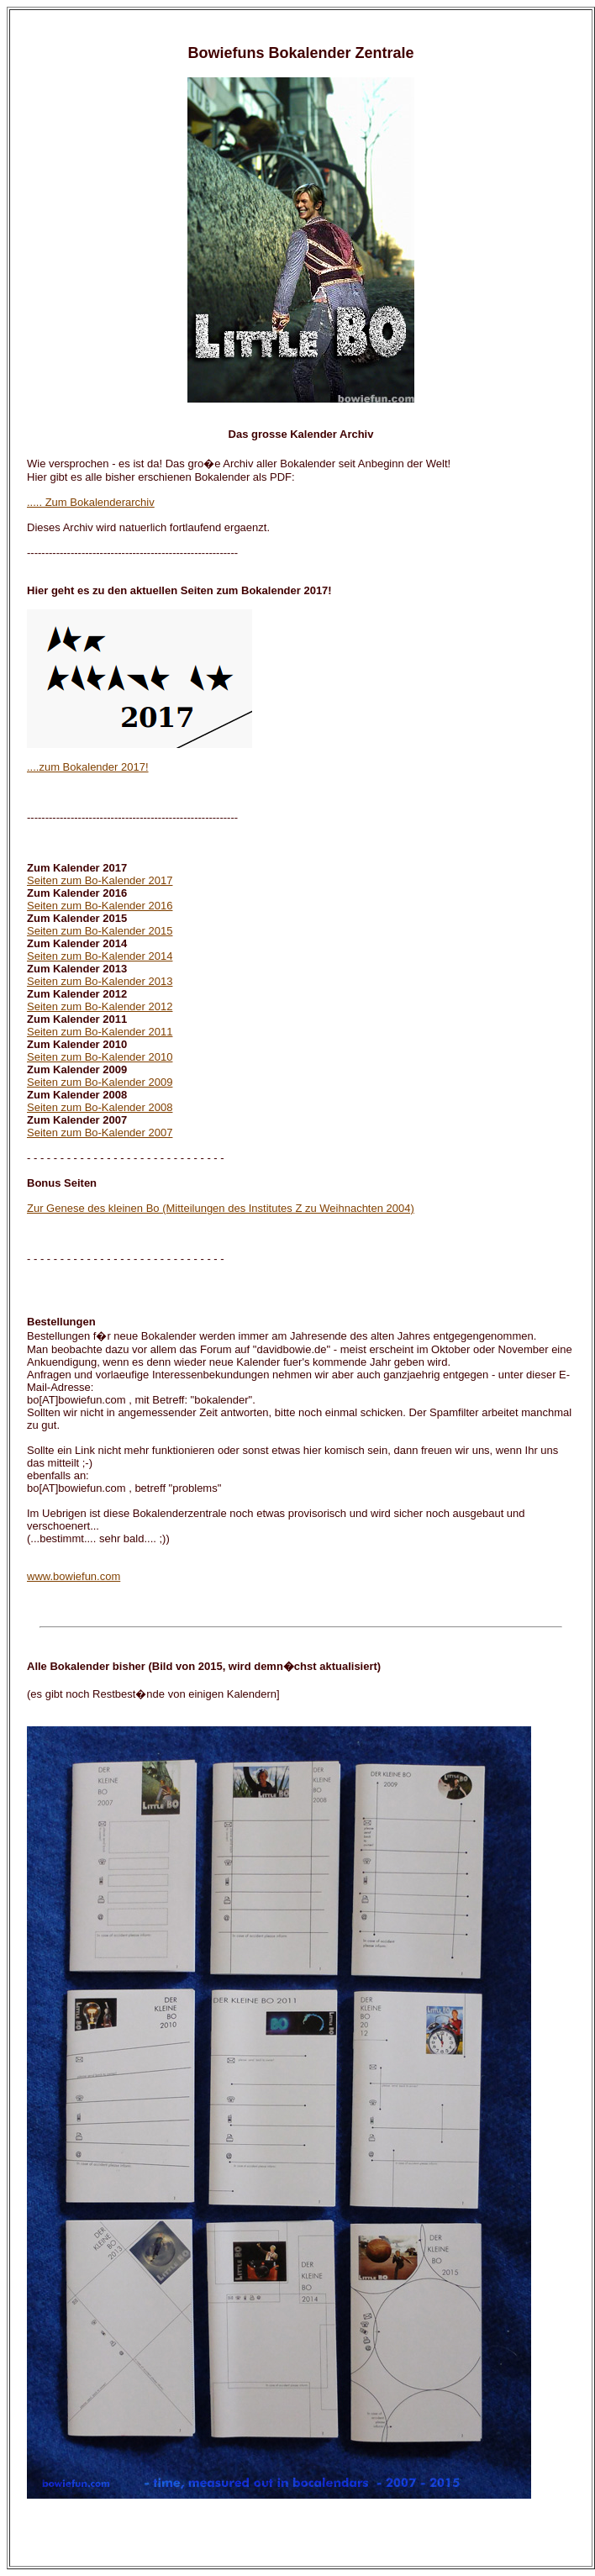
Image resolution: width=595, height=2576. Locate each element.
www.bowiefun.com (73, 1576)
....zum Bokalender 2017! (88, 767)
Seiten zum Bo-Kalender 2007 (99, 1132)
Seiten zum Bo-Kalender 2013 (99, 981)
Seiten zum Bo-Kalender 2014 (99, 956)
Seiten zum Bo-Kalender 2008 (99, 1107)
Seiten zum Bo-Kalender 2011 (99, 1031)
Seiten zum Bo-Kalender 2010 (99, 1057)
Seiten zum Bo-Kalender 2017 (99, 880)
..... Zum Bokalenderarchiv (91, 502)
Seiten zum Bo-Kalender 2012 (99, 1006)
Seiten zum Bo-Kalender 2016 (99, 905)
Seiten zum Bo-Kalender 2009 (99, 1082)
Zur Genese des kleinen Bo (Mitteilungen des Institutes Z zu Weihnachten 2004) (220, 1208)
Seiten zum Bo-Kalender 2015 (99, 931)
